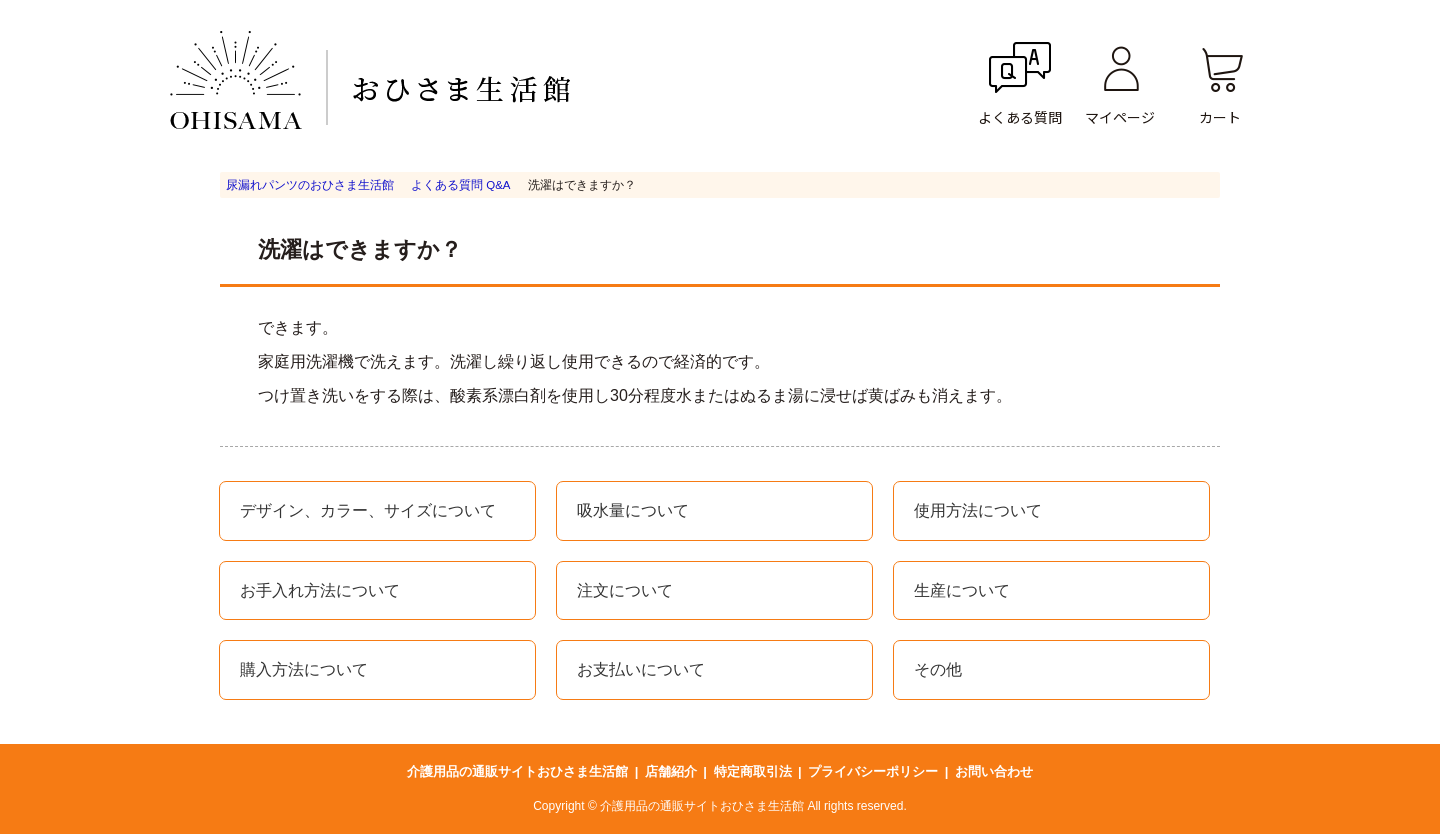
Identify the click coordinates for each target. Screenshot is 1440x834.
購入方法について (304, 669)
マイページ (1120, 117)
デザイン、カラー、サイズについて (368, 510)
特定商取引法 (753, 771)
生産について (962, 590)
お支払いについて (641, 669)
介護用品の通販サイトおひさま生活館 (517, 771)
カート (1220, 117)
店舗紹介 (671, 771)
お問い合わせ (994, 771)
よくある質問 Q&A (460, 185)
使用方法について (978, 510)
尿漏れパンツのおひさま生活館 (310, 185)
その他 (938, 669)
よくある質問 (1020, 117)
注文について (625, 590)
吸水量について (633, 510)
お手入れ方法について (320, 590)
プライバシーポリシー (873, 771)
